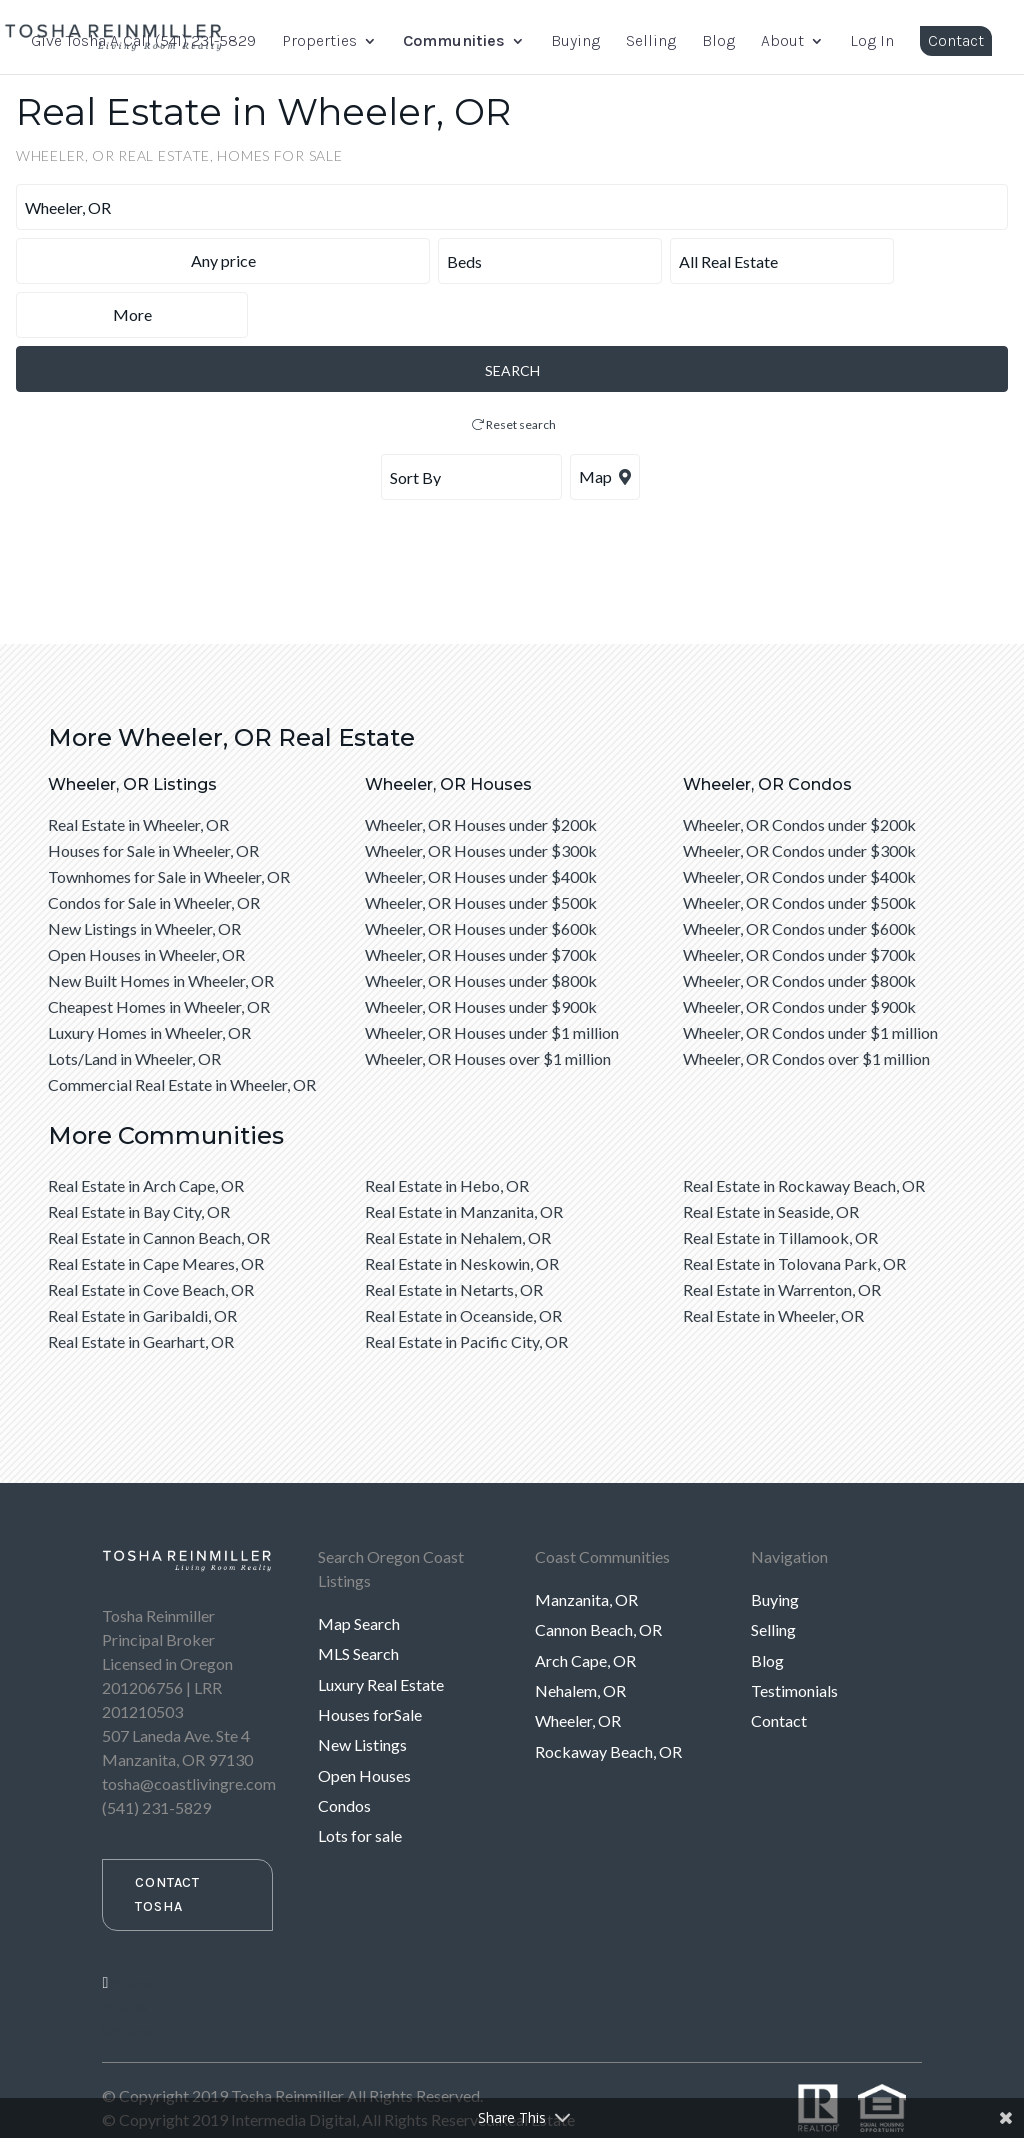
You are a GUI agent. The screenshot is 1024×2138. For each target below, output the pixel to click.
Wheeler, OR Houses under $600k (481, 874)
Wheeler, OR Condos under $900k (799, 952)
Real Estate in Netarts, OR (454, 1235)
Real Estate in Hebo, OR (447, 1131)
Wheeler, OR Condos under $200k (799, 770)
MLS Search (358, 1599)
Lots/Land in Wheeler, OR (134, 1004)
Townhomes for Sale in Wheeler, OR (169, 822)
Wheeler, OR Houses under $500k (481, 848)
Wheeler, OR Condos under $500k (799, 848)
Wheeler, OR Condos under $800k (799, 926)
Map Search (359, 1569)
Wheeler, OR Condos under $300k (799, 796)
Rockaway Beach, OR (608, 1697)
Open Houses (364, 1721)
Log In (872, 42)
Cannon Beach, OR (598, 1575)
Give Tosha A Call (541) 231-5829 (143, 42)
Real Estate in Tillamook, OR (780, 1183)
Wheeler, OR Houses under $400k (481, 822)
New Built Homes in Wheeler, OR (161, 926)
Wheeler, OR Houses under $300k (481, 796)
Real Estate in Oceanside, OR (463, 1261)
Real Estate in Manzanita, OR (464, 1157)
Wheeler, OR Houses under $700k (481, 900)
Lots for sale (360, 1781)
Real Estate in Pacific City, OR (466, 1287)
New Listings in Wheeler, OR (144, 874)
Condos (344, 1751)
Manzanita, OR (586, 1545)
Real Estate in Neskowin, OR (462, 1209)
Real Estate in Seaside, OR (771, 1157)
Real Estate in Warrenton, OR (782, 1235)
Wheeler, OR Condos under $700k (799, 900)
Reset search (514, 370)
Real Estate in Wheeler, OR (138, 770)
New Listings (362, 1690)
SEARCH (512, 316)
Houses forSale (370, 1660)
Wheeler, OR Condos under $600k (799, 874)
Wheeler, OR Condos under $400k (799, 822)
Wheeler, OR (578, 1666)
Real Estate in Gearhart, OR (141, 1287)
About (782, 42)
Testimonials (794, 1636)
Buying (575, 42)
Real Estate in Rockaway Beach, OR (804, 1131)
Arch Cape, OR (585, 1606)
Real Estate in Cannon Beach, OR (159, 1183)
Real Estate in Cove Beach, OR (151, 1235)
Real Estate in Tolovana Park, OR (794, 1209)
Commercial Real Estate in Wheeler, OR (182, 1030)
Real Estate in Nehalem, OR (458, 1183)
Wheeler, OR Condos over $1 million (806, 1004)
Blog (718, 42)
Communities (454, 42)
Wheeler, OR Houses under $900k (481, 952)
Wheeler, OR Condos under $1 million (810, 978)
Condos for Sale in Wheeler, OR (154, 848)
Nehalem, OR (580, 1636)
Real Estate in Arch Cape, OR (146, 1131)
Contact (956, 40)
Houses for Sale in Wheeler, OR (153, 796)
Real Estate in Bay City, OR (139, 1157)
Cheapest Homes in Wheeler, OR (159, 952)
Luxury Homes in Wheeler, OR (149, 978)
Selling (651, 42)
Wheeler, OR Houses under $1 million (492, 978)
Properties (319, 42)
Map (605, 422)
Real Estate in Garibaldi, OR (142, 1261)
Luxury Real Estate (381, 1630)
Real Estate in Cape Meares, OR (156, 1209)
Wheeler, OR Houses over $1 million (488, 1004)
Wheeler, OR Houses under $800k (481, 926)
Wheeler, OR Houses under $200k (481, 770)
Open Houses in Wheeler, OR (146, 900)
